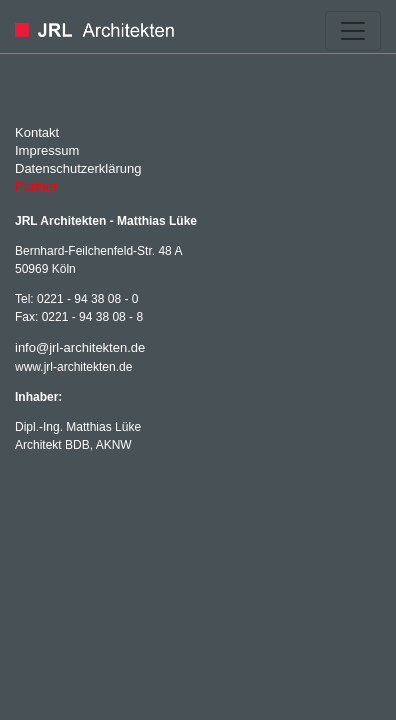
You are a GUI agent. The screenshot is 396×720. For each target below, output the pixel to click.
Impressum (47, 150)
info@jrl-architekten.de (80, 347)
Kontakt (37, 132)
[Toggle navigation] (353, 31)
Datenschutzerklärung (78, 168)
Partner (36, 186)
